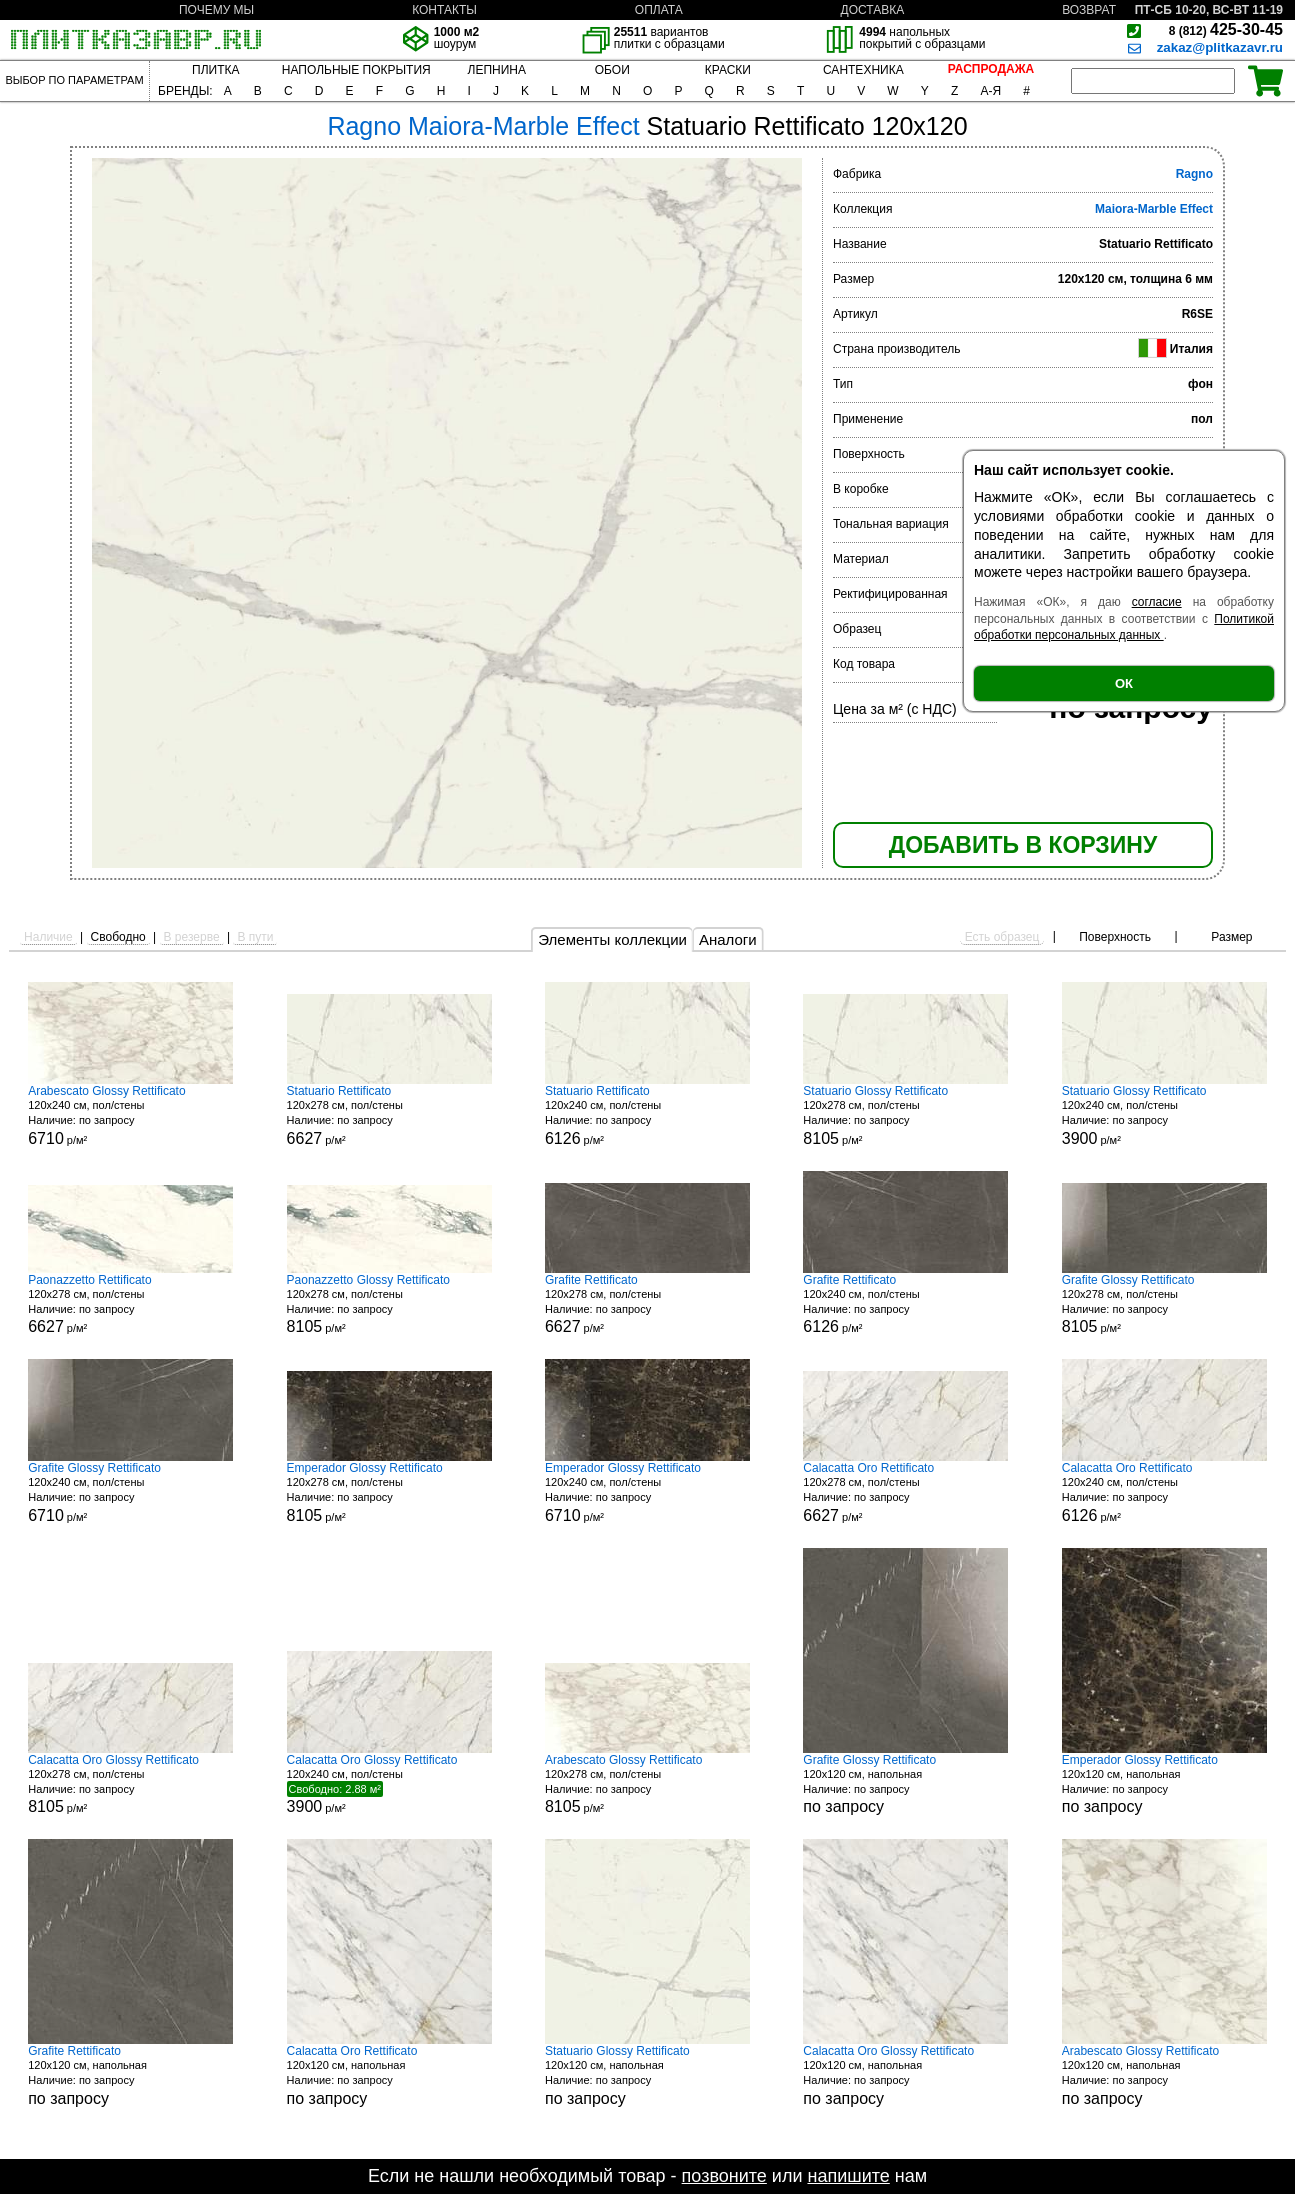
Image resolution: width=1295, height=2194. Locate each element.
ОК (1124, 683)
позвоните (724, 2176)
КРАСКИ (728, 70)
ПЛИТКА (215, 70)
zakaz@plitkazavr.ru (1220, 47)
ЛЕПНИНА (497, 70)
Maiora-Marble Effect (1154, 209)
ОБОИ (612, 70)
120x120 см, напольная (905, 1784)
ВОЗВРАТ (1089, 10)
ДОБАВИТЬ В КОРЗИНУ (1023, 845)
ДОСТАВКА (873, 10)
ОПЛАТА (659, 10)
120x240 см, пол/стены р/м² (130, 1115)
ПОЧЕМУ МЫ (216, 10)
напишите (848, 2176)
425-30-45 (1226, 29)
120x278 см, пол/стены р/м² (389, 1115)
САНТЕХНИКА (863, 70)
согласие (1157, 602)
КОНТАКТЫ (444, 10)
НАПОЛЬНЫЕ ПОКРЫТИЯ (356, 70)
